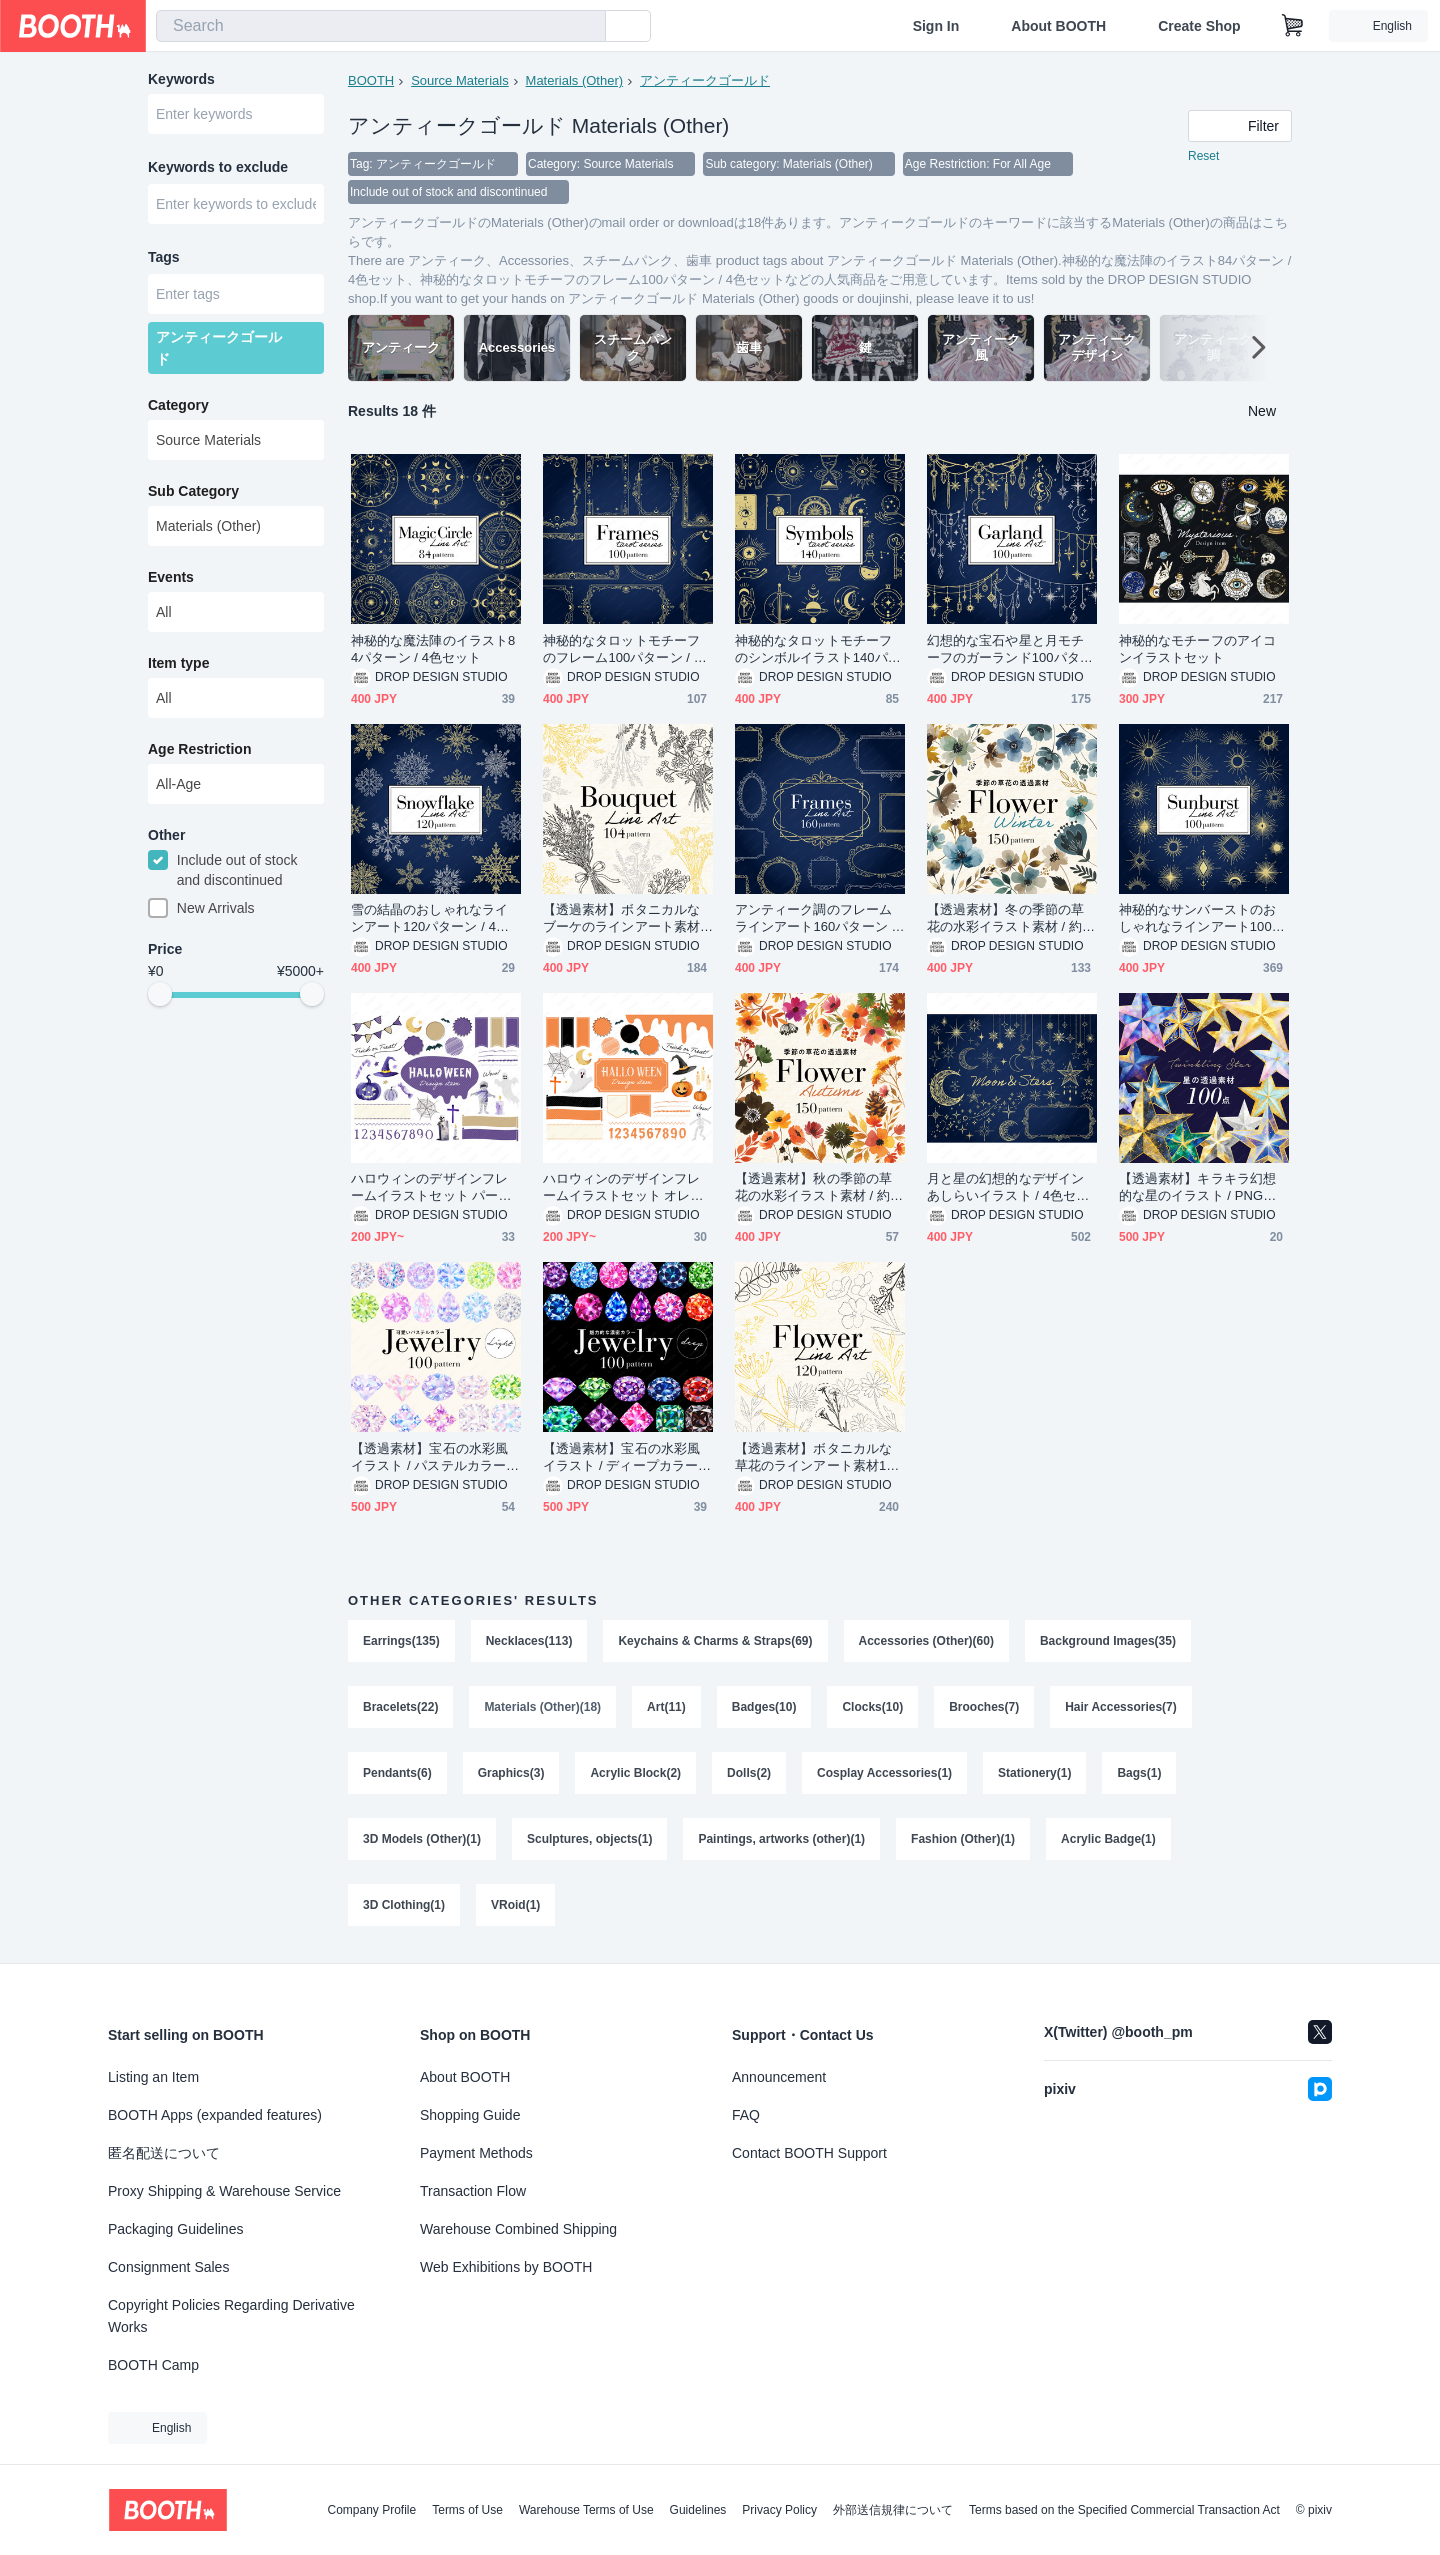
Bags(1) (1139, 1773)
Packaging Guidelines (175, 2229)
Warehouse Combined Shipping (518, 2229)
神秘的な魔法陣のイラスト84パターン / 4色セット (433, 649)
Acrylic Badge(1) (1108, 1839)
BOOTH (371, 80)
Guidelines (698, 2510)
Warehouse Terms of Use (586, 2510)
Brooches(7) (984, 1707)
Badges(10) (764, 1707)
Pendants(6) (397, 1773)
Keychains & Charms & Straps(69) (715, 1641)
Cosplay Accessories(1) (884, 1773)
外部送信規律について (893, 2510)
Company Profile (371, 2510)
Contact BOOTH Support (809, 2153)
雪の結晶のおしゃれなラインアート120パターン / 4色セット (430, 918)
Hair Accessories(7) (1121, 1707)
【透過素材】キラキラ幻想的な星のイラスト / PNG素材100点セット (1197, 1187)
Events (171, 577)
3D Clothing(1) (404, 1905)
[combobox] (381, 26)
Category (178, 405)
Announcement (779, 2077)
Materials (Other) (575, 80)
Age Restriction (199, 749)
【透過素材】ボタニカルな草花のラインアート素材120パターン (818, 1457)
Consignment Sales (168, 2267)
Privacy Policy (779, 2510)
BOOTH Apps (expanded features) (215, 2115)
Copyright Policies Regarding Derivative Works (231, 2316)
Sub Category (193, 491)
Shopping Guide (470, 2115)
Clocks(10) (872, 1707)
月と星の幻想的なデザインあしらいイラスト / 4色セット (1008, 1187)
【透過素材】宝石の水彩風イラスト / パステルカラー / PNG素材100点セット (432, 1457)
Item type (178, 663)
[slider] (160, 994)
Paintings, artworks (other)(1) (781, 1839)
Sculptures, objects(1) (589, 1839)
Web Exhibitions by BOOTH (506, 2267)
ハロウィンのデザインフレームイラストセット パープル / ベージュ (431, 1187)
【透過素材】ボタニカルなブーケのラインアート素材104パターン (625, 918)
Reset (1203, 156)
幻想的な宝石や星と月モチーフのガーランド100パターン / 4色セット (1010, 649)
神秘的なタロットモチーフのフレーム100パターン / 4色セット (622, 649)
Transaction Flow (473, 2191)
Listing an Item (153, 2077)
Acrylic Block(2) (635, 1773)
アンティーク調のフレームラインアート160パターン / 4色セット (815, 918)
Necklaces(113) (529, 1641)
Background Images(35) (1108, 1641)
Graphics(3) (511, 1773)
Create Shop (1199, 26)
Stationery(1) (1034, 1773)
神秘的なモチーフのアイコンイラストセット (1197, 649)
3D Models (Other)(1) (422, 1839)
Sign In (936, 26)
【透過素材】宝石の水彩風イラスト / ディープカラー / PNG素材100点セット (624, 1457)
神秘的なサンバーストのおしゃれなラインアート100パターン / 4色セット (1202, 918)
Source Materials (460, 80)
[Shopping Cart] (1293, 26)
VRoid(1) (515, 1905)
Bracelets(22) (400, 1707)
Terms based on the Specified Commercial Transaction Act (1124, 2510)
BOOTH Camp (153, 2365)
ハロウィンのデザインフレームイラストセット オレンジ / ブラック (623, 1187)
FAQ (746, 2115)
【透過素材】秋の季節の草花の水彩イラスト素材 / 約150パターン (820, 1187)
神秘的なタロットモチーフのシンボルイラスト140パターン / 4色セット (818, 649)
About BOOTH (1058, 26)
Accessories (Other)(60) (926, 1641)
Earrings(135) (401, 1641)
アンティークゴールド (705, 80)
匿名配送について (164, 2153)
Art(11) (666, 1707)
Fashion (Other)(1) (963, 1839)
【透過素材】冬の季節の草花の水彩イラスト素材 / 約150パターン (1012, 918)
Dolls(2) (749, 1773)
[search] (586, 27)
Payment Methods (476, 2153)
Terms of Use (467, 2510)
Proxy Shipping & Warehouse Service (224, 2191)
